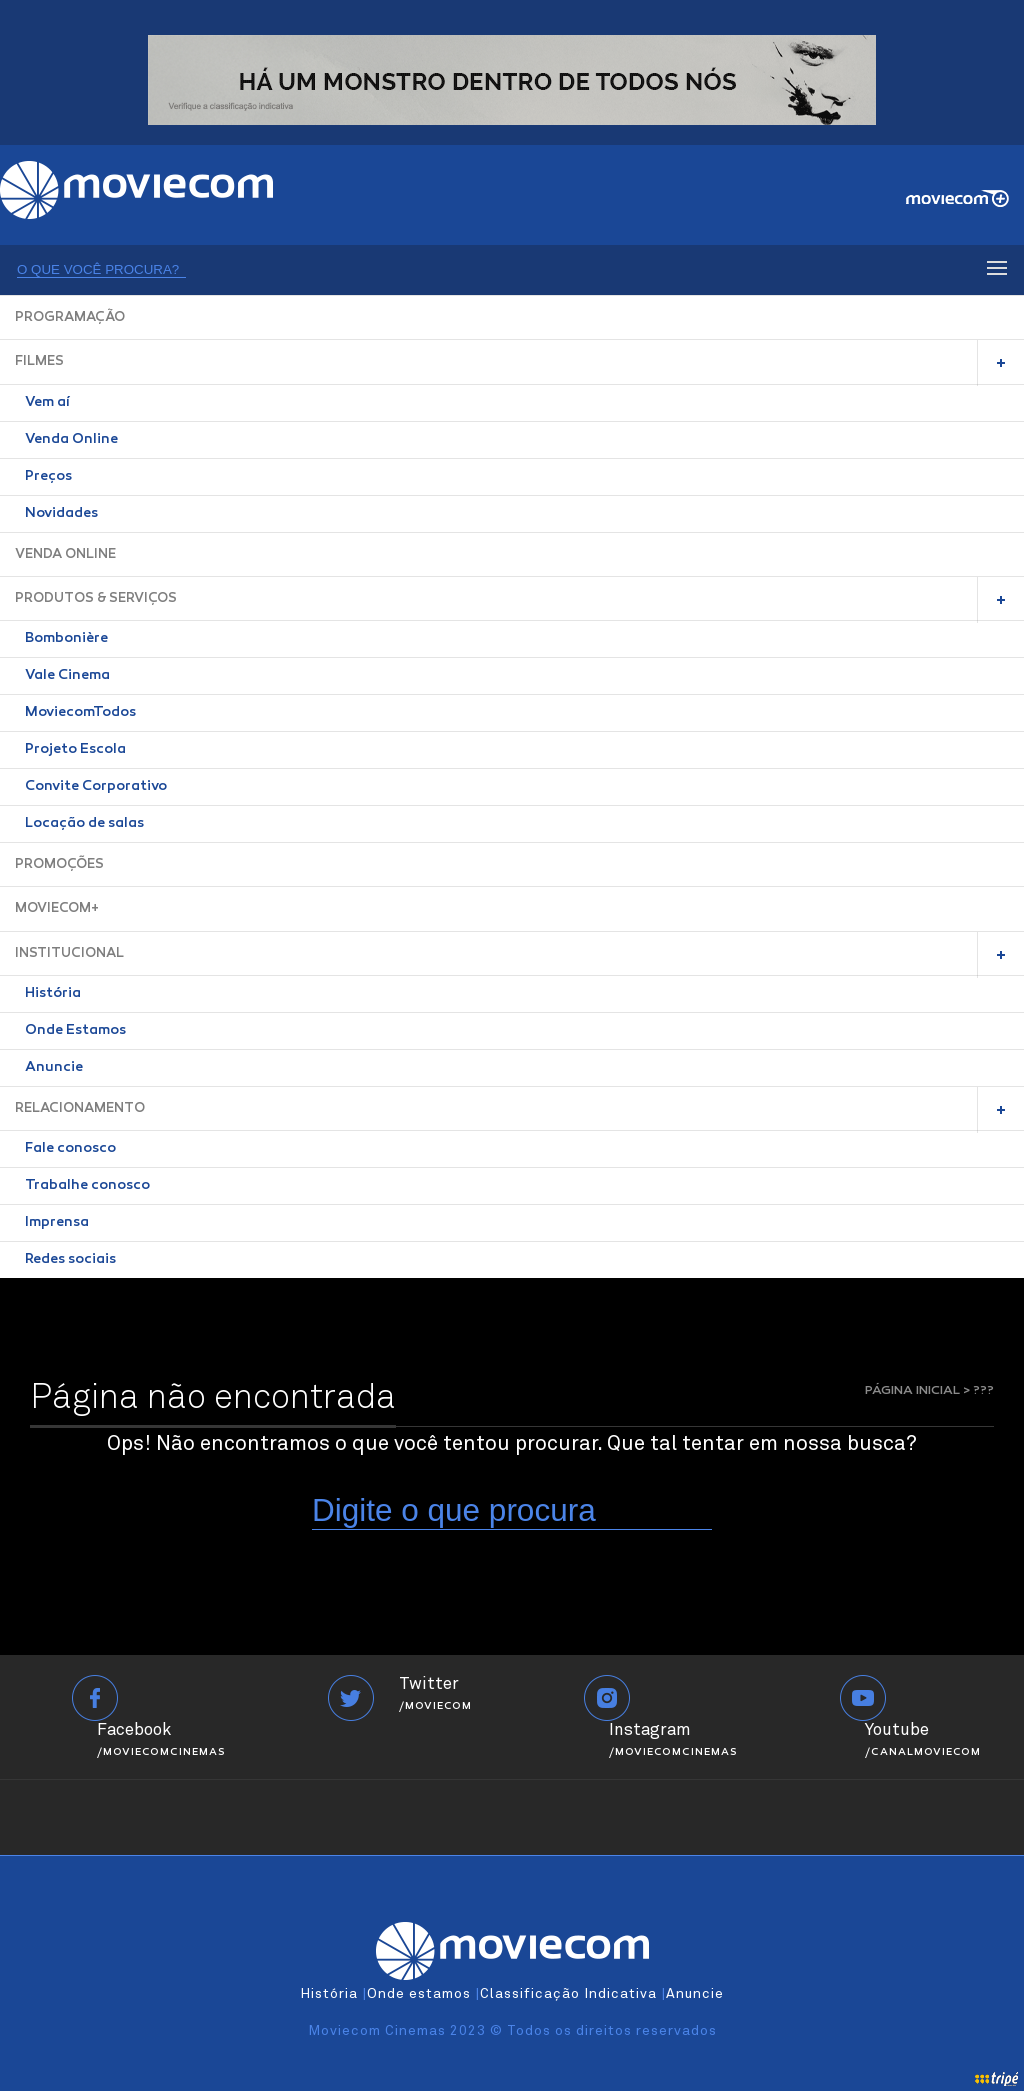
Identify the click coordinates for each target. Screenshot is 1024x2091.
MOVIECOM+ (57, 908)
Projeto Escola (75, 750)
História (53, 994)
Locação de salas (84, 824)
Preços (48, 477)
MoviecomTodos (80, 713)
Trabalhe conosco (87, 1186)
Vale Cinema (67, 676)
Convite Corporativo (96, 787)
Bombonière (66, 639)
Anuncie (54, 1068)
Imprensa (57, 1223)
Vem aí (47, 403)
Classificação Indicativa (568, 1994)
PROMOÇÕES (59, 864)
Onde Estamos (75, 1031)
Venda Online (71, 440)
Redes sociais (70, 1260)
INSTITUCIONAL (69, 953)
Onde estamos (419, 1994)
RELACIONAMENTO (80, 1108)
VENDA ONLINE (65, 554)
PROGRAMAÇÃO (70, 317)
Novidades (61, 514)
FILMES (39, 361)
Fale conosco (70, 1149)
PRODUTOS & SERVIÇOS (96, 598)
